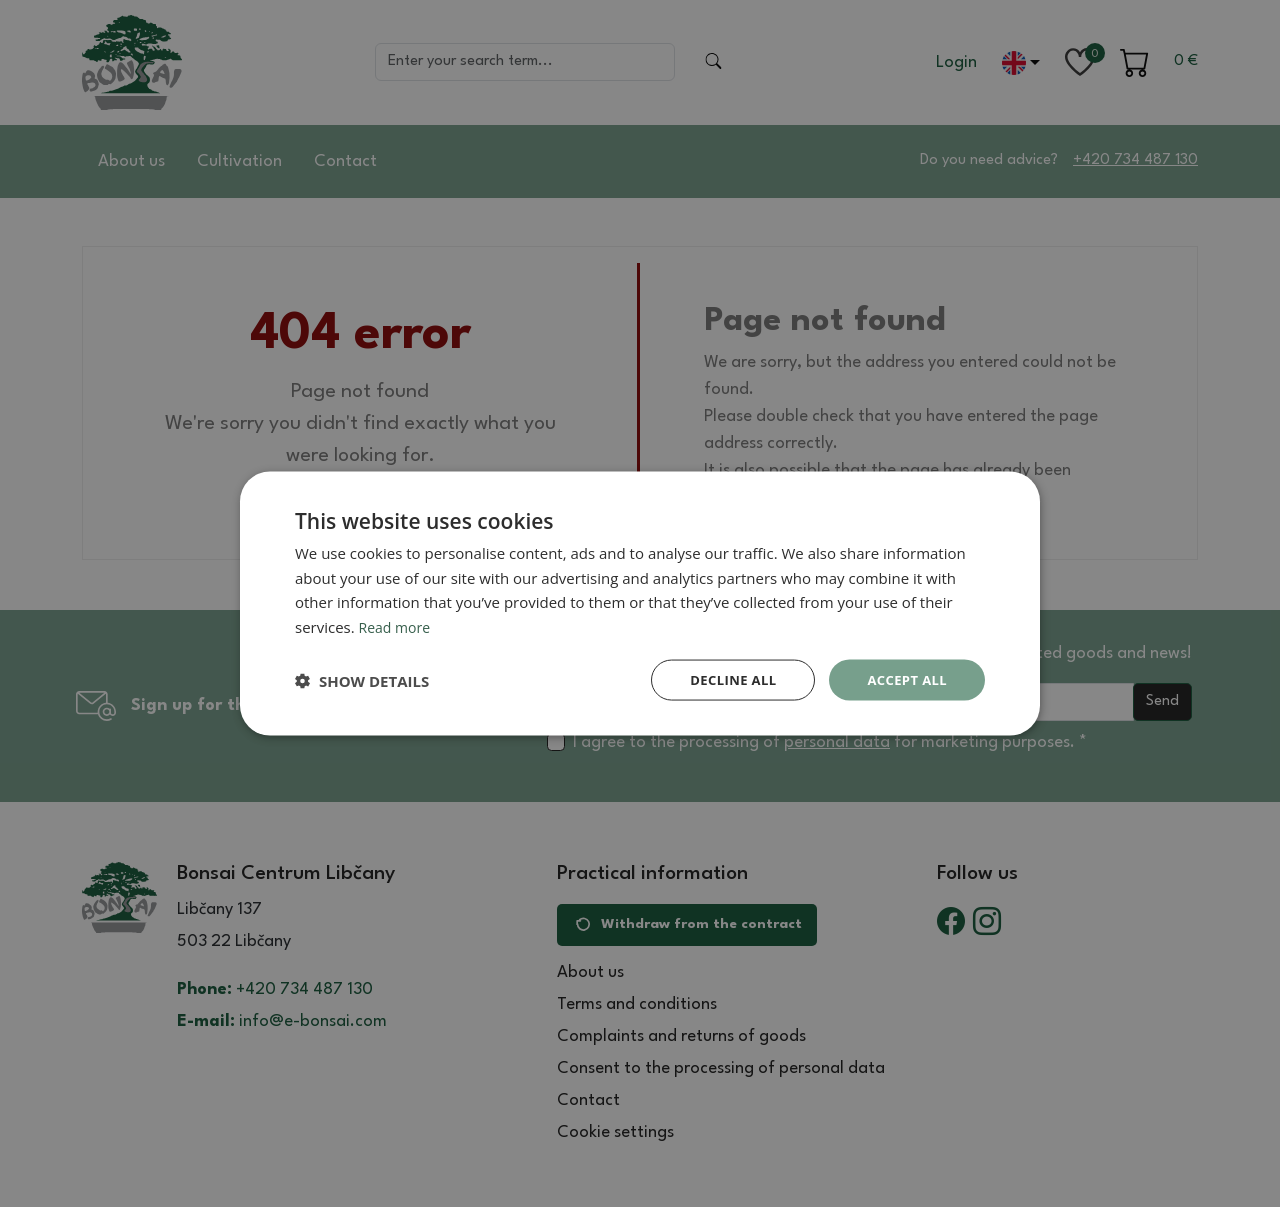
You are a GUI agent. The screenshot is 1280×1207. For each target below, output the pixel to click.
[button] (362, 680)
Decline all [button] (724, 679)
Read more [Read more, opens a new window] (397, 625)
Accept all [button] (904, 679)
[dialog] (640, 603)
